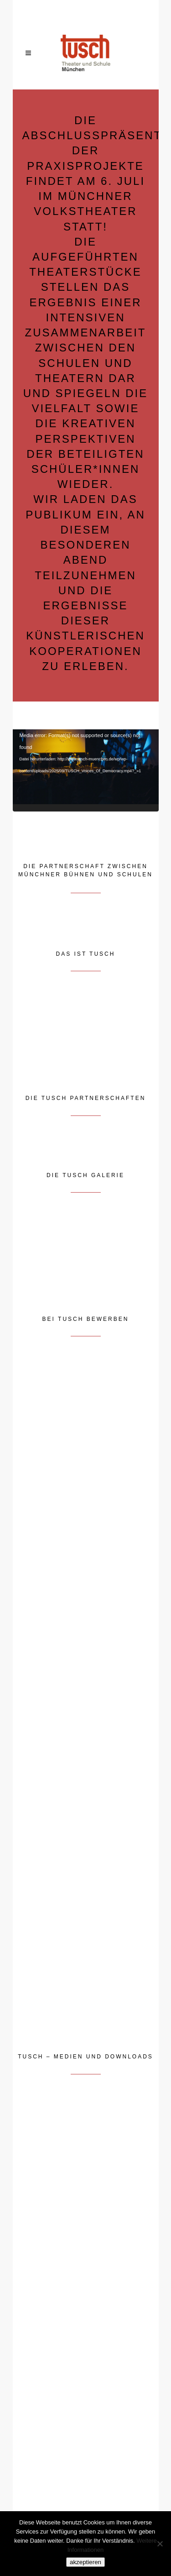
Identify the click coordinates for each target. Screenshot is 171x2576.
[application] (86, 770)
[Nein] (159, 2543)
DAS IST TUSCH (85, 954)
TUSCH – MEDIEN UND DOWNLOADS (85, 2056)
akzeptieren (85, 2562)
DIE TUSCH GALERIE (85, 1175)
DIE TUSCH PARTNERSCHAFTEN (86, 1098)
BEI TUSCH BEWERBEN (85, 1319)
